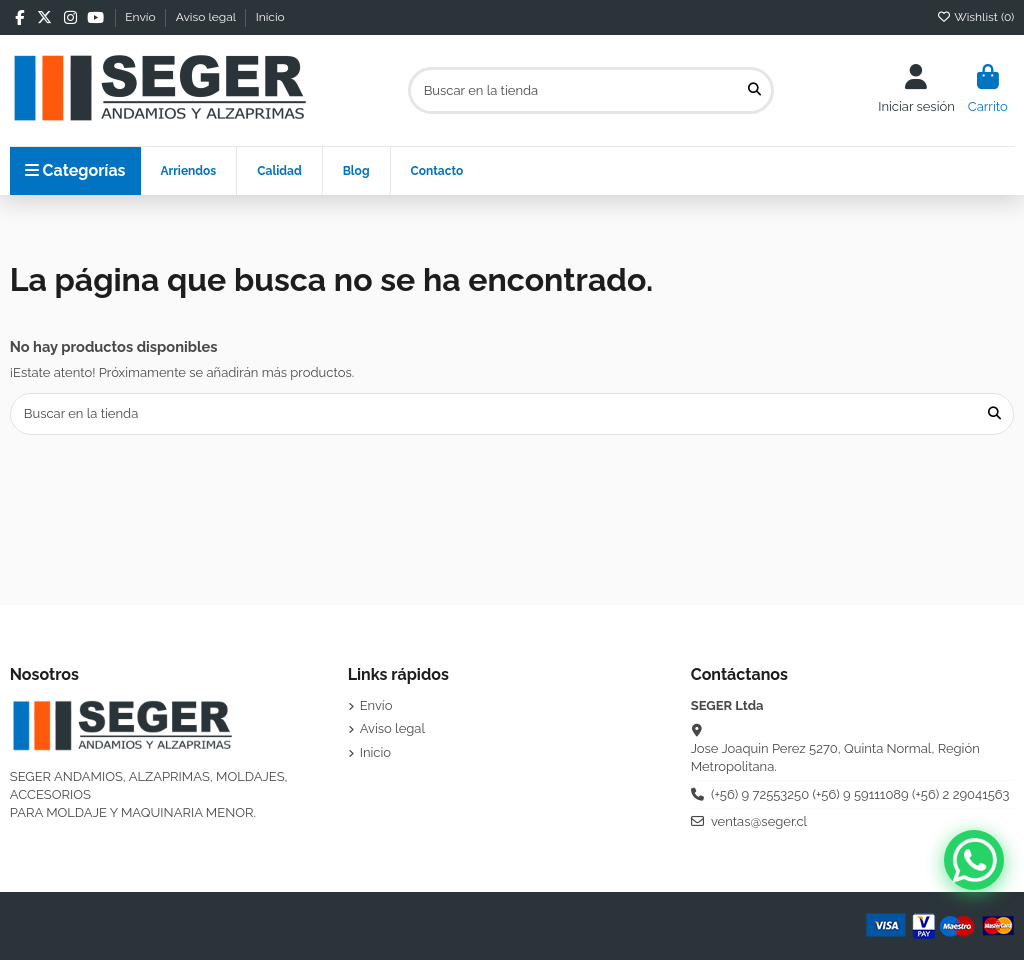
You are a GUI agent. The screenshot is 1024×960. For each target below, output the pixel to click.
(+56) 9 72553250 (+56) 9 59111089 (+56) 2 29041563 (860, 794)
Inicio (270, 17)
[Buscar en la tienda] (754, 90)
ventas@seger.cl (759, 821)
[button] (278, 171)
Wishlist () (976, 17)
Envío (141, 17)
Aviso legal (207, 17)
